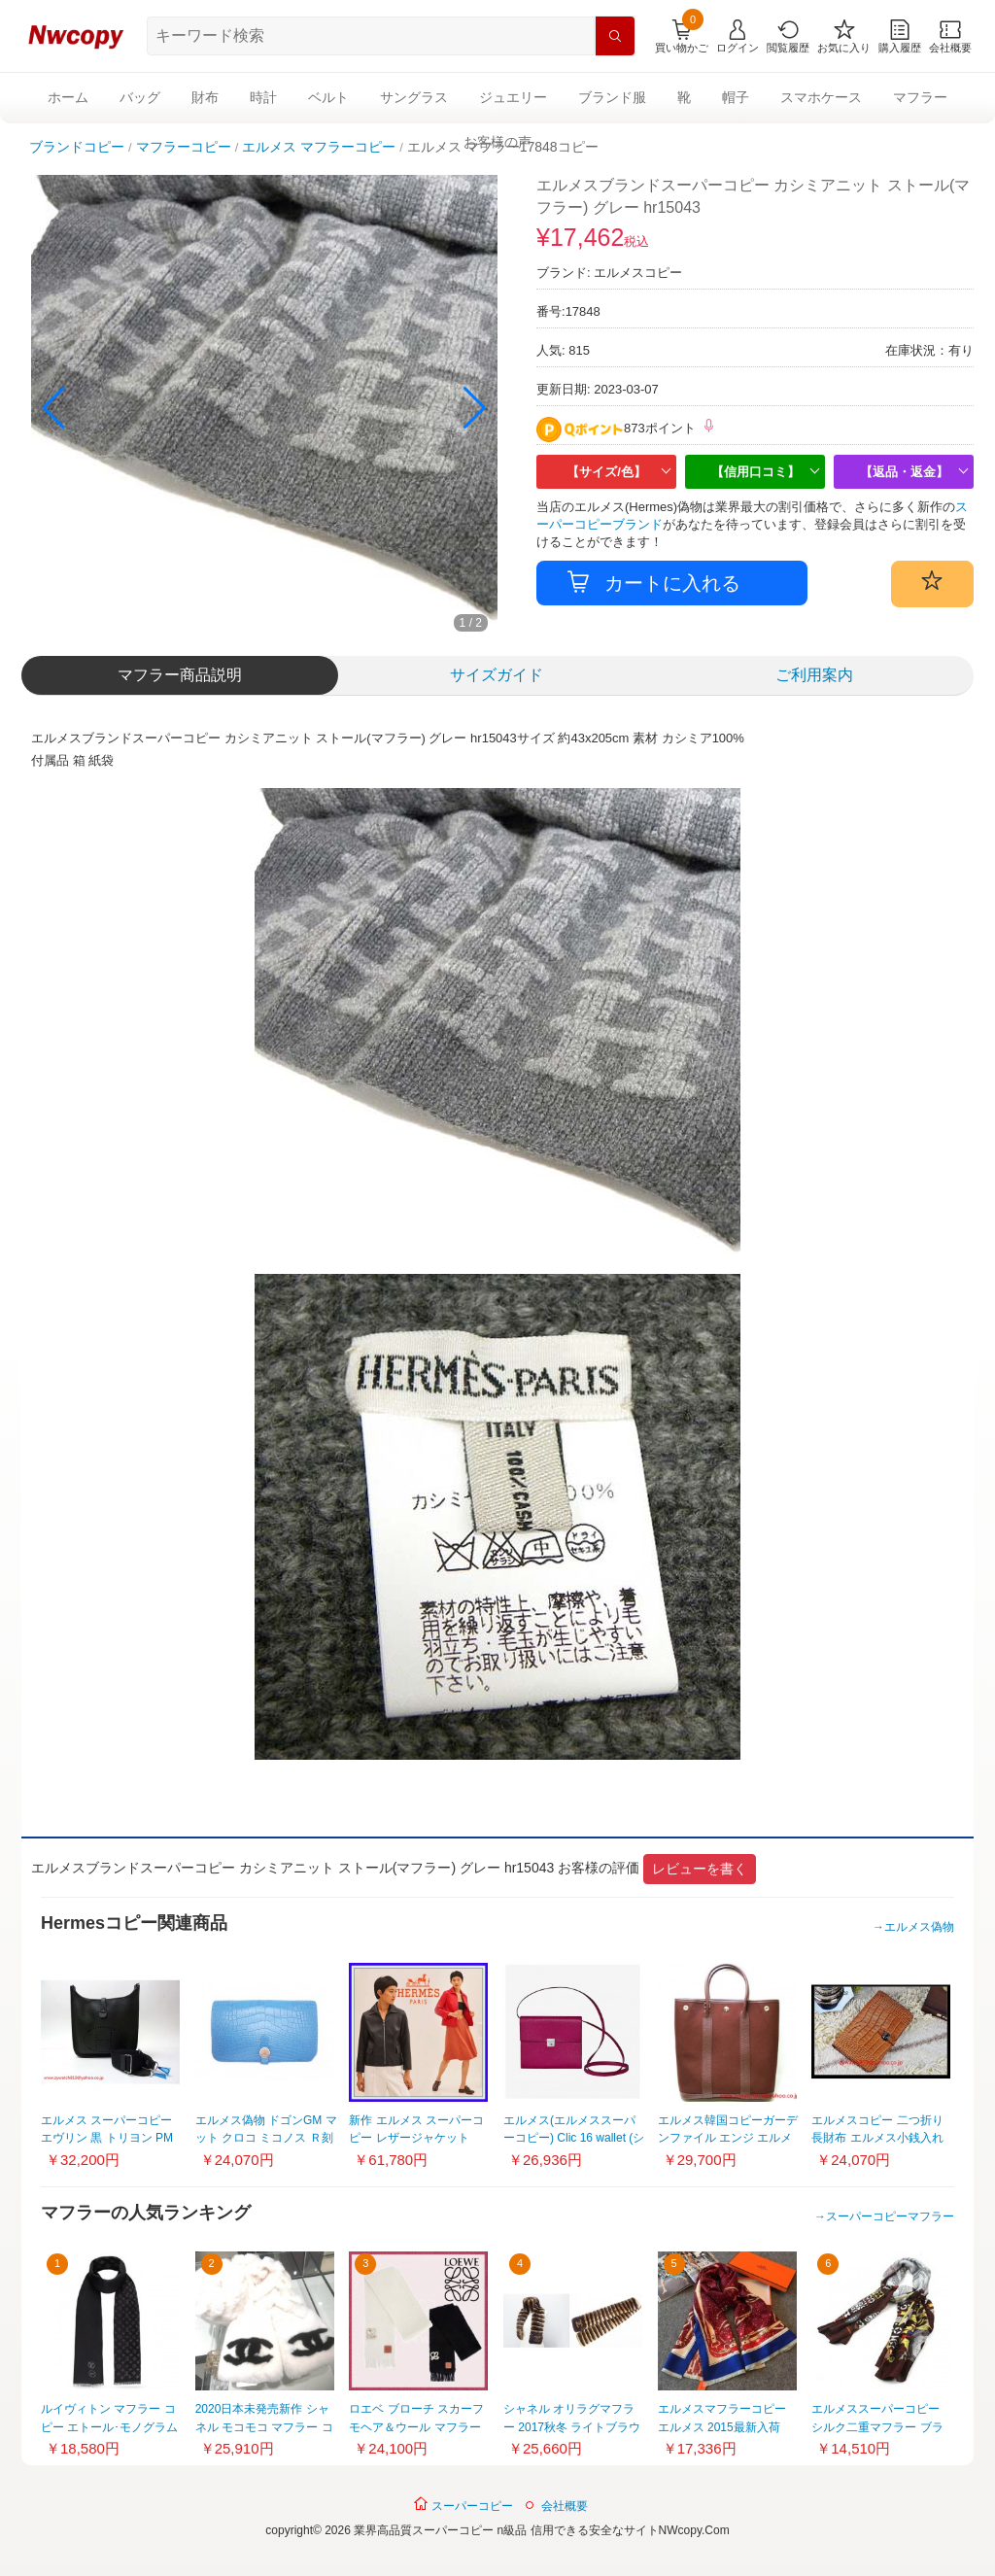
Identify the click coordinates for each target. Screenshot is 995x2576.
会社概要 (564, 2506)
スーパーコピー (463, 2504)
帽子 (735, 97)
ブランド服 (612, 97)
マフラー (920, 97)
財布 (205, 97)
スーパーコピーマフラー (890, 2216)
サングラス (414, 97)
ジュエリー (513, 97)
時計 (263, 97)
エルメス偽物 (919, 1927)
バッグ (140, 97)
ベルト (328, 97)
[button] (475, 408)
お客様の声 (497, 142)
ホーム (68, 97)
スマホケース (821, 97)
